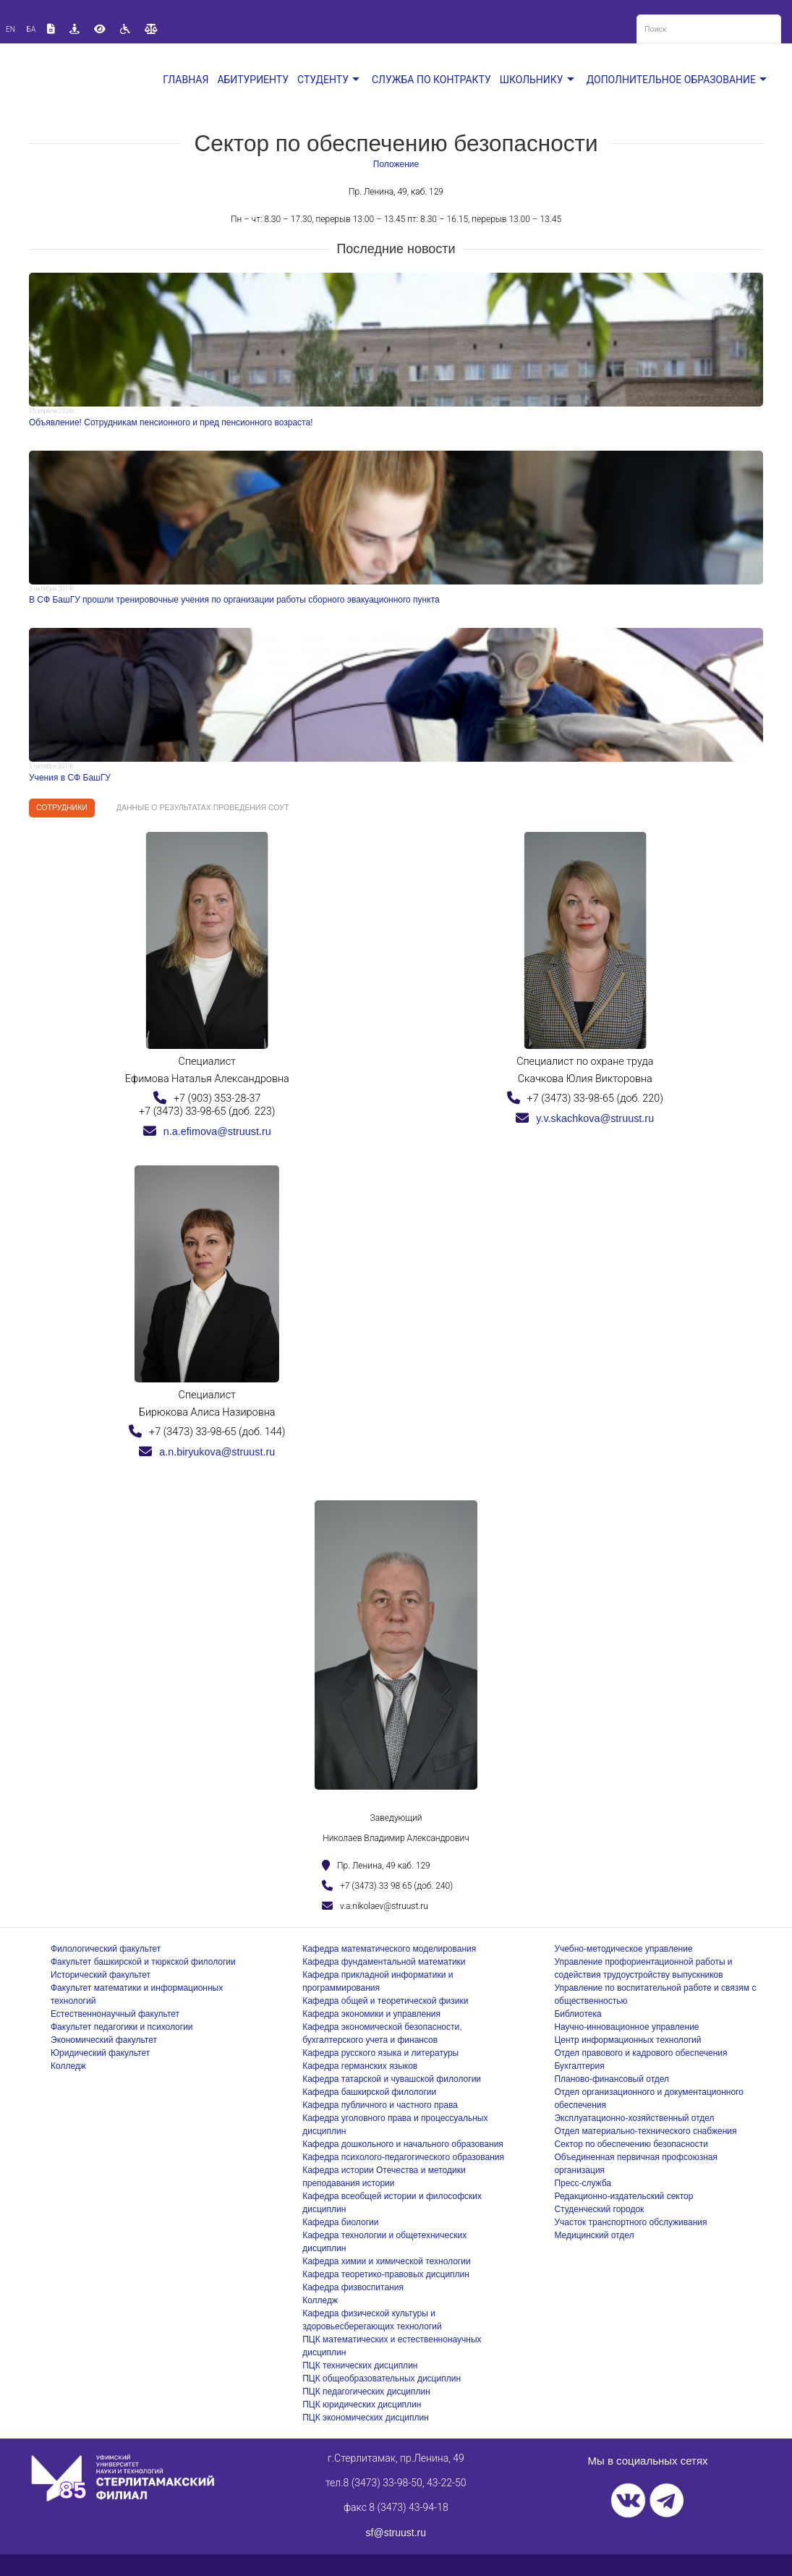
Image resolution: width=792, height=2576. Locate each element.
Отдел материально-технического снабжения (645, 2131)
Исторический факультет (100, 1975)
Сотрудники (62, 807)
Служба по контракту (431, 79)
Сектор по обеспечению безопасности (631, 2144)
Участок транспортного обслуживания (630, 2222)
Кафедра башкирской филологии (369, 2092)
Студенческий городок (599, 2209)
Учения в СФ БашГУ (70, 778)
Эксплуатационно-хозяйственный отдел (634, 2118)
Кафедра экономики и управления (371, 2014)
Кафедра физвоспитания (353, 2287)
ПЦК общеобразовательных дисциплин (381, 2378)
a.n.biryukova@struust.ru (207, 1452)
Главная (185, 79)
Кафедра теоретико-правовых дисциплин (385, 2274)
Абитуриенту (253, 79)
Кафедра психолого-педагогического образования (403, 2157)
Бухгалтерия (579, 2066)
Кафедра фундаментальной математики (383, 1962)
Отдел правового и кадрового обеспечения (640, 2053)
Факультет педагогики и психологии (122, 2027)
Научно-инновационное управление (626, 2027)
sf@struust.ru (396, 2532)
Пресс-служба (582, 2183)
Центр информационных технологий (627, 2040)
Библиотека (577, 2014)
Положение (396, 164)
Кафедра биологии (340, 2222)
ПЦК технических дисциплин (359, 2365)
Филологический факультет (106, 1949)
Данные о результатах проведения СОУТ (202, 807)
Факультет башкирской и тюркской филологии (143, 1962)
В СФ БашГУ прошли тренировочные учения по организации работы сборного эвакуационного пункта (234, 600)
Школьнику (539, 79)
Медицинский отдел (594, 2235)
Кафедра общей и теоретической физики (385, 2001)
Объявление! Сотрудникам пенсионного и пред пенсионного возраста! (170, 422)
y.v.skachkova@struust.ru (585, 1118)
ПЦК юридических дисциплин (361, 2404)
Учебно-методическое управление (623, 1949)
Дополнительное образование (678, 79)
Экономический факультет (104, 2040)
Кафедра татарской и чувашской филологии (391, 2079)
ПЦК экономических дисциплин (365, 2418)
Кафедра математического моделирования (389, 1949)
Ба (31, 29)
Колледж (68, 2066)
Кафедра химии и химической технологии (386, 2261)
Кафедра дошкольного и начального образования (402, 2144)
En (10, 29)
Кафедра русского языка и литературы (380, 2053)
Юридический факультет (100, 2053)
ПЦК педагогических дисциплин (366, 2391)
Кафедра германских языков (359, 2066)
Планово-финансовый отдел (611, 2079)
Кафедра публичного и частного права (380, 2105)
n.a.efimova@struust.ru (207, 1131)
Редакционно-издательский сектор (623, 2196)
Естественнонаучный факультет (115, 2014)
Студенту (330, 79)
